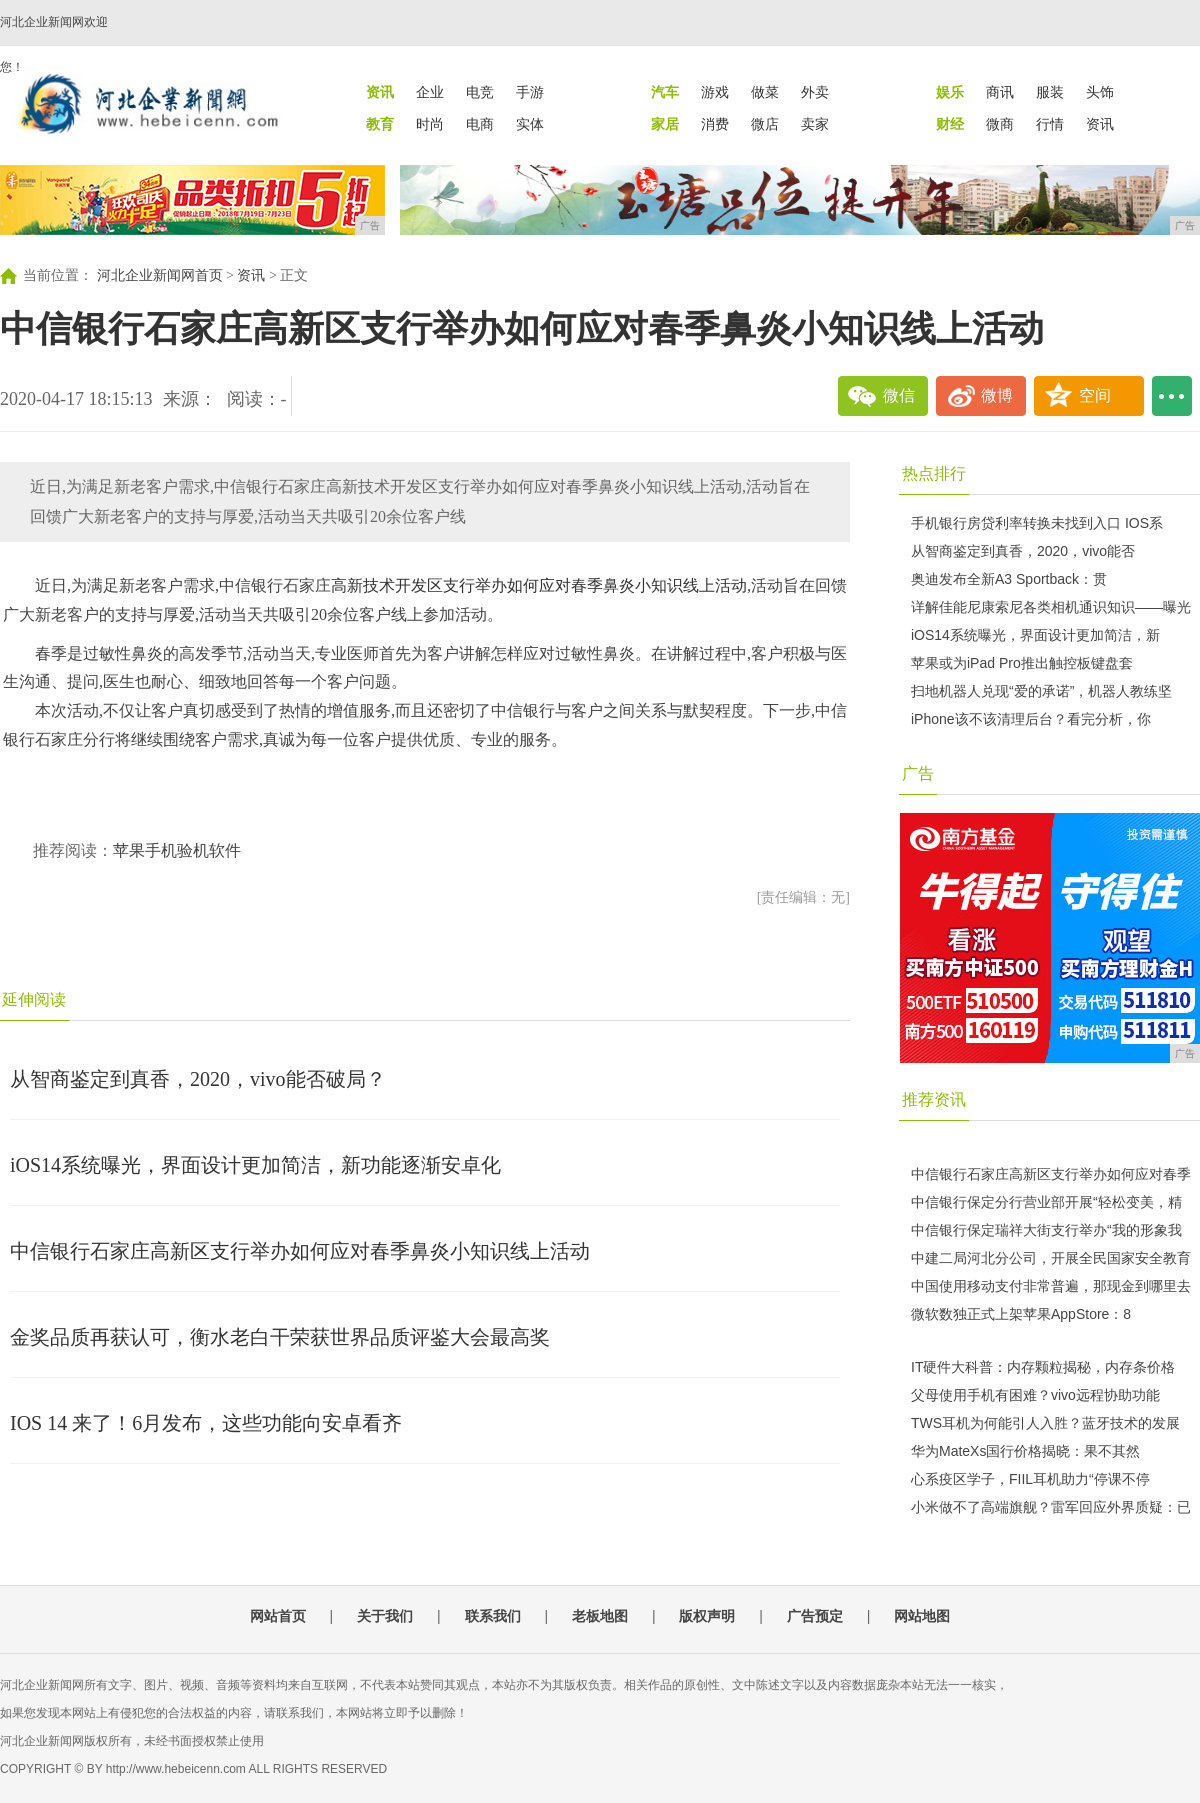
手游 (530, 92)
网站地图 (922, 1616)
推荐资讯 (934, 1099)
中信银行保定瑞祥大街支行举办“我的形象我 (1046, 1230)
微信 (899, 395)
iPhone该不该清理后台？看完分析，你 (1031, 719)
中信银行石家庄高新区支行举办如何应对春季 (1051, 1174)
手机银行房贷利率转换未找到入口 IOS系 (1037, 523)
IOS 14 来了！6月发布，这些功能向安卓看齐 (206, 1423)
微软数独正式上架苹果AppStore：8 (1021, 1314)
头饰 (1100, 92)
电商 (480, 124)
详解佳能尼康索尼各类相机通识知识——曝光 (1051, 607)
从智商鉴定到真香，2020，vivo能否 (1023, 551)
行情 (1050, 124)
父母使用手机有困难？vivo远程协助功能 (1035, 1395)
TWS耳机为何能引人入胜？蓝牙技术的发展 (1045, 1423)
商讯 (1000, 92)
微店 (765, 124)
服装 (1050, 92)
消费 (715, 124)
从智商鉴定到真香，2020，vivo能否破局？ (198, 1079)
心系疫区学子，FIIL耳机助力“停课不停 (1030, 1479)
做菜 (765, 92)
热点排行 (934, 473)
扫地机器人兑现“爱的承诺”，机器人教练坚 (1041, 691)
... (1172, 396)
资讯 (1100, 124)
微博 (997, 395)
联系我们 (493, 1616)
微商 (1000, 124)
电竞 (480, 92)
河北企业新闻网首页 (160, 275)
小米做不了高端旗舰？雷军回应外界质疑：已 (1051, 1507)
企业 (430, 92)
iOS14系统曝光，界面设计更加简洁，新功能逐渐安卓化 (255, 1165)
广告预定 (815, 1616)
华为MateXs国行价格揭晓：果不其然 (1025, 1451)
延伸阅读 (34, 999)
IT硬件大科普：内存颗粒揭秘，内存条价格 (1043, 1367)
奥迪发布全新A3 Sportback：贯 (1009, 579)
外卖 (815, 92)
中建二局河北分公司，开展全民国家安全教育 (1051, 1258)
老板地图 (600, 1616)
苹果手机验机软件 (177, 850)
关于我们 (385, 1616)
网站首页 (278, 1616)
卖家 (815, 124)
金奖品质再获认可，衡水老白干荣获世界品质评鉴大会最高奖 (280, 1337)
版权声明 (707, 1616)
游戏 (715, 92)
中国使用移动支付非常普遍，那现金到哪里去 (1051, 1286)
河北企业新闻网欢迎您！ (54, 44)
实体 (530, 124)
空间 (1095, 395)
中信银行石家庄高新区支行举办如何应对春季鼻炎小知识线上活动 (300, 1251)
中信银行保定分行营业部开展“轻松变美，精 (1046, 1202)
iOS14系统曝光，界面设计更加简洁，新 (1035, 635)
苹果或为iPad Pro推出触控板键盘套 (1022, 663)
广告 (918, 773)
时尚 (430, 124)
